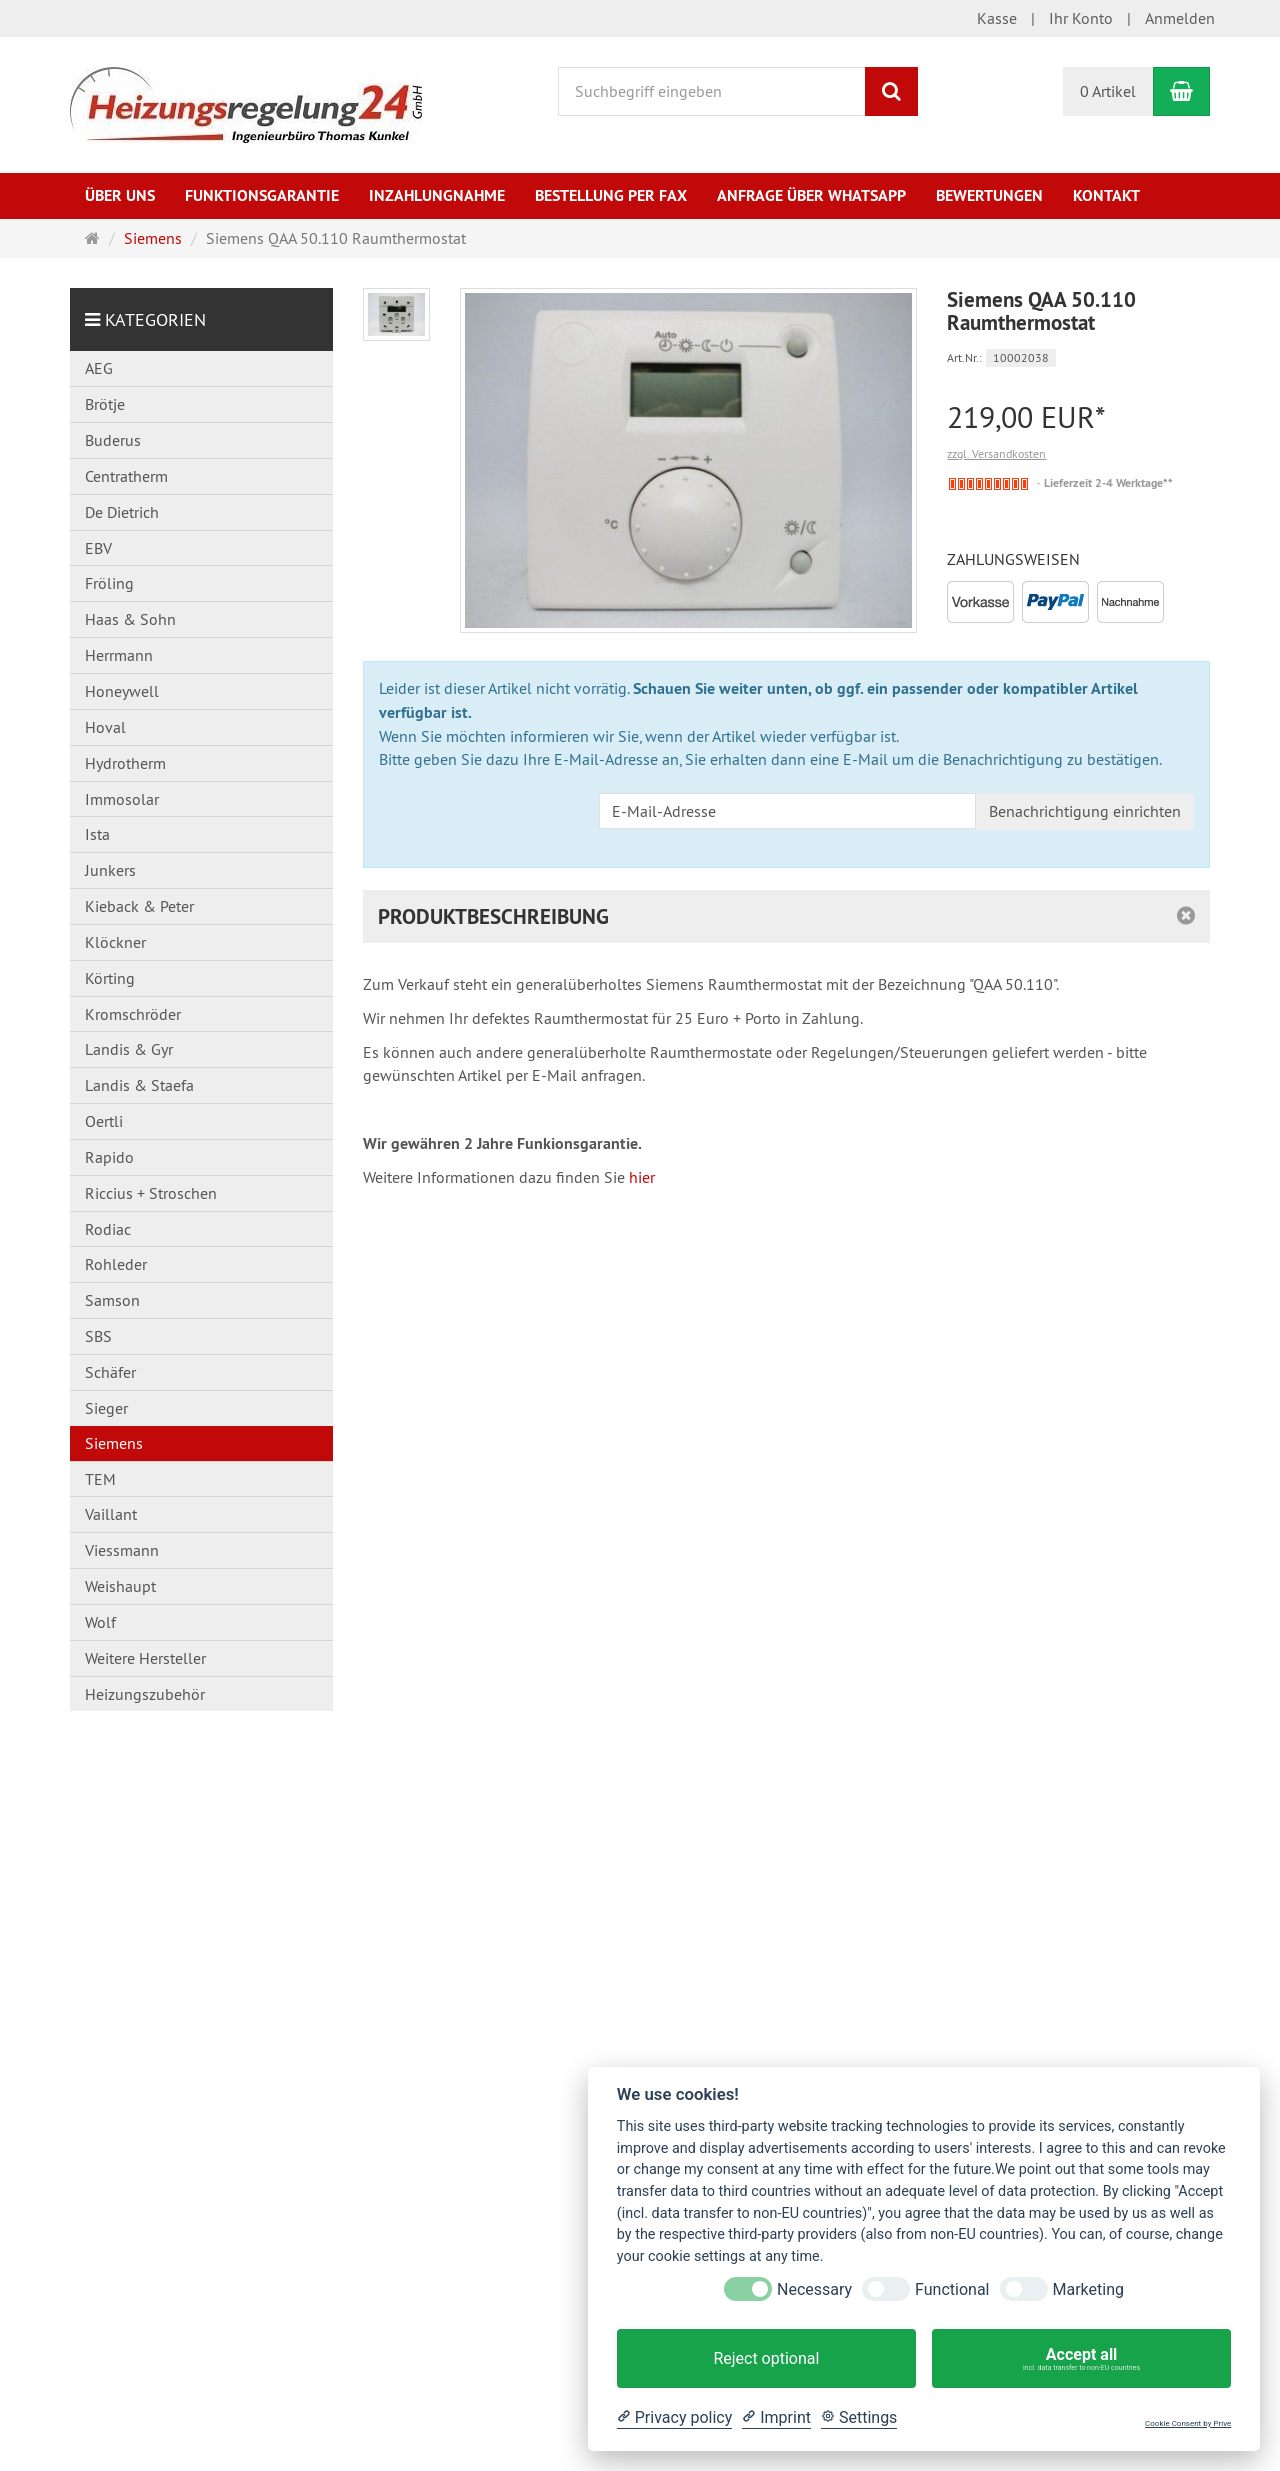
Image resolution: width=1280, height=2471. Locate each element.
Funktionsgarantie (262, 195)
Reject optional (766, 2358)
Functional (952, 2289)
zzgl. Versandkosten (996, 453)
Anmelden (1180, 18)
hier (642, 1177)
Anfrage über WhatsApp (811, 195)
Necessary (814, 2289)
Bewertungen (989, 195)
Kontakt (1106, 195)
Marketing (1088, 2289)
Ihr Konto (1081, 18)
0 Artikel (1108, 91)
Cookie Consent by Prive (1188, 2423)
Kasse (997, 18)
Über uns (120, 195)
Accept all (1081, 2359)
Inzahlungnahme (437, 195)
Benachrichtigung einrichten (1085, 811)
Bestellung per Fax (611, 195)
